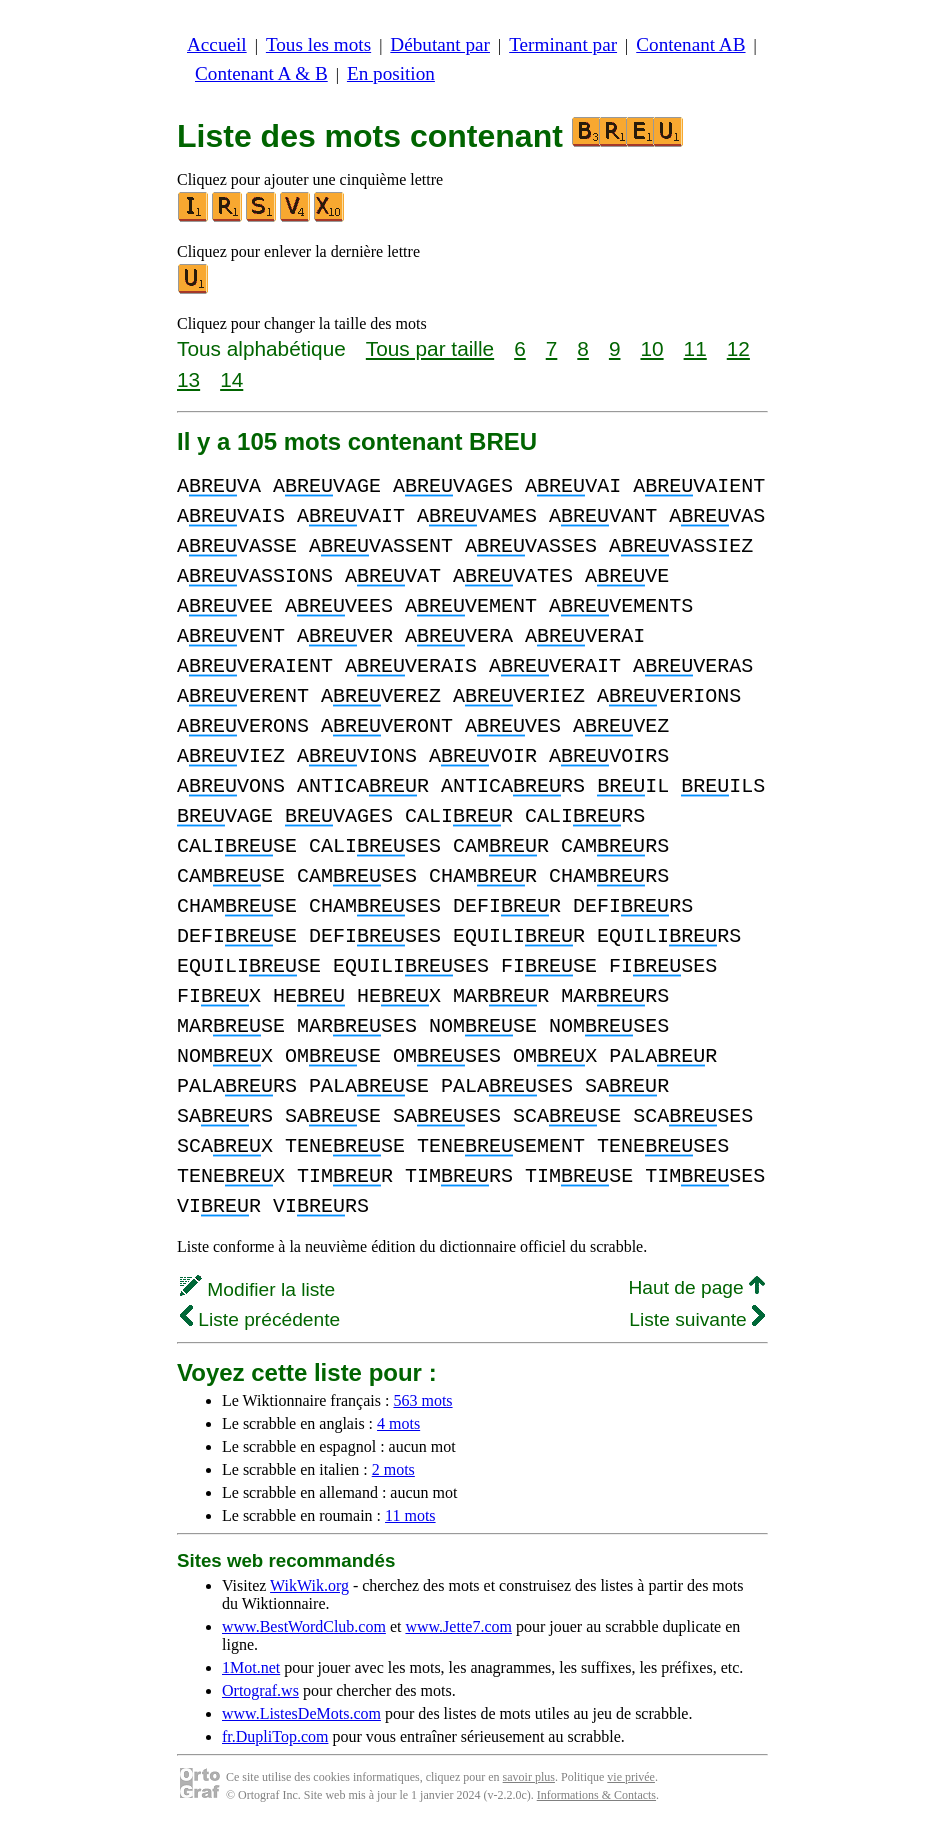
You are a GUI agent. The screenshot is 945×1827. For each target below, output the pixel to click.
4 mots (398, 1423)
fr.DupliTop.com (275, 1736)
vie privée (631, 1777)
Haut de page (696, 1287)
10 (651, 348)
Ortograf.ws (260, 1690)
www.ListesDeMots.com (301, 1713)
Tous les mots (318, 44)
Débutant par (440, 44)
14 (231, 379)
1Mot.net (251, 1667)
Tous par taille (430, 348)
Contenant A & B (261, 73)
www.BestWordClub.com (304, 1626)
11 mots (410, 1515)
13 (188, 379)
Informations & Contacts (596, 1795)
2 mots (393, 1469)
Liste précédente (260, 1319)
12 (738, 348)
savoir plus (529, 1777)
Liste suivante (697, 1319)
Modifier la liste (257, 1289)
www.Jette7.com (458, 1626)
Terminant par (563, 44)
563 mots (422, 1400)
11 (695, 348)
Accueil (217, 44)
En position (391, 73)
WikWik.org (309, 1585)
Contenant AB (690, 44)
